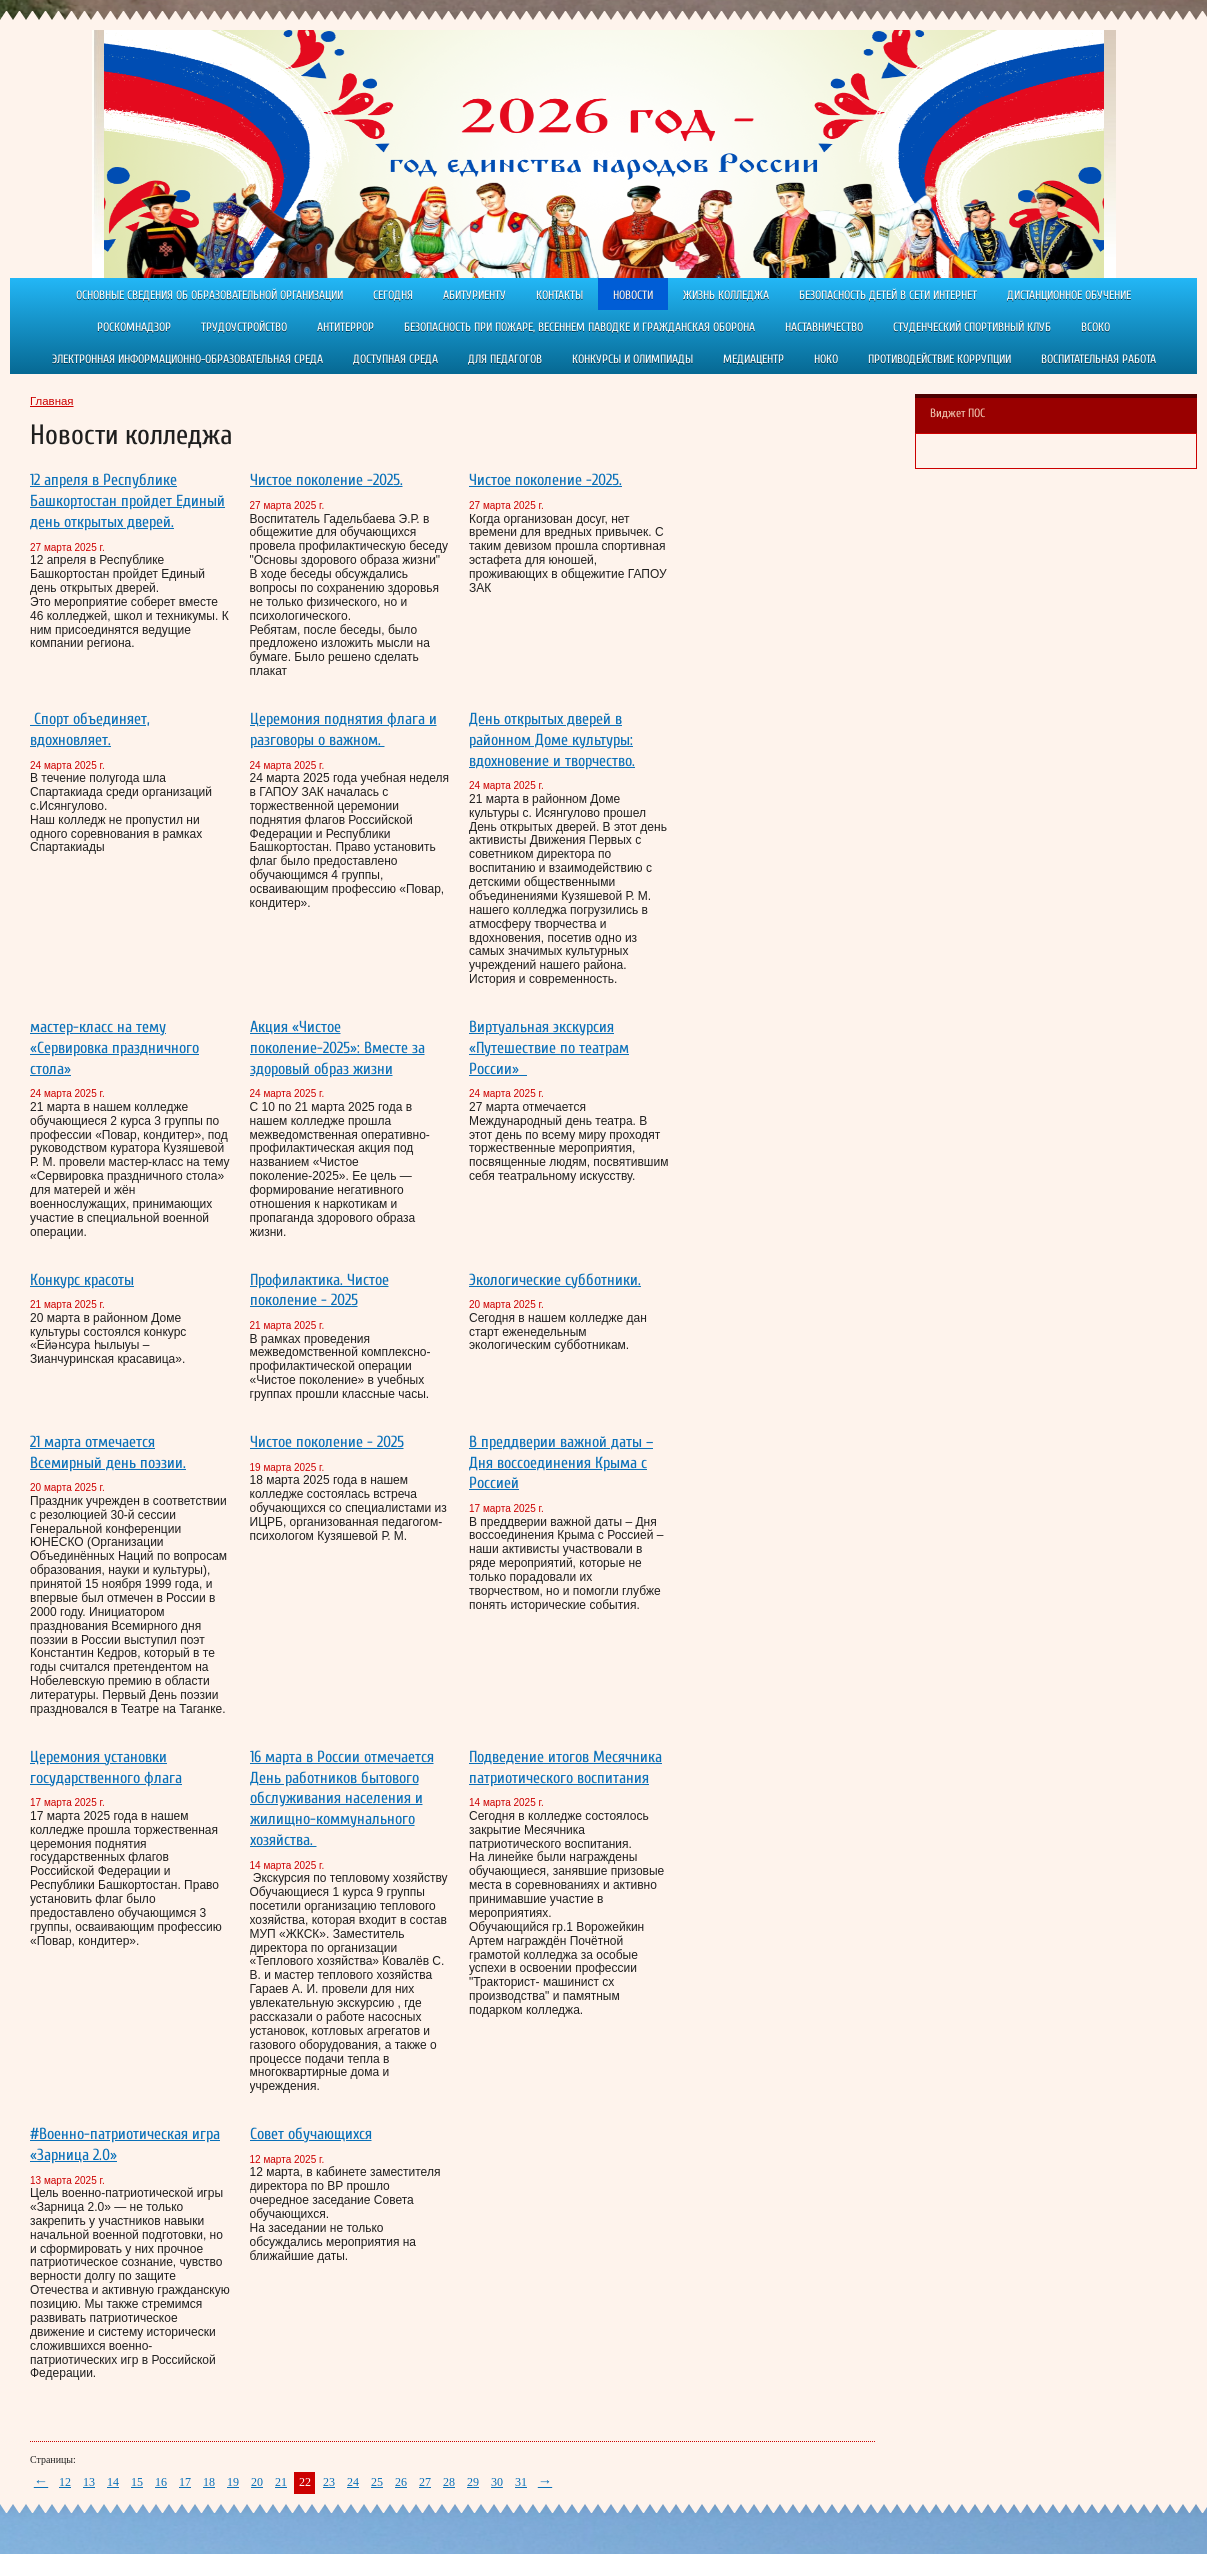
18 (209, 2482)
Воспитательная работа (1098, 359)
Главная (52, 401)
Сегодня (393, 295)
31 (521, 2482)
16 (161, 2482)
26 (401, 2482)
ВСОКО (1095, 327)
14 (113, 2482)
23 (329, 2482)
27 (425, 2482)
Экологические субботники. (555, 1280)
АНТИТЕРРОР (345, 327)
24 (353, 2482)
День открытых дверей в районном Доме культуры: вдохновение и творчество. (552, 740)
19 (233, 2482)
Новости (633, 295)
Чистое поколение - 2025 (327, 1442)
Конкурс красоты (82, 1280)
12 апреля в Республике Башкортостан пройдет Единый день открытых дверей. (127, 501)
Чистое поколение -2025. (326, 480)
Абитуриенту (474, 295)
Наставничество (824, 327)
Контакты (559, 295)
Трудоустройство (244, 327)
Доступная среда (395, 359)
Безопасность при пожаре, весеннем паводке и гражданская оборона (579, 327)
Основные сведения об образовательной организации (209, 295)
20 (257, 2482)
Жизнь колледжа (726, 295)
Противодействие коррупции (939, 359)
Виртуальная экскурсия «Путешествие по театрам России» (549, 1048)
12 (65, 2482)
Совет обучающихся (311, 2134)
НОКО (826, 359)
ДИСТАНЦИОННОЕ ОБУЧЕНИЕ (1069, 295)
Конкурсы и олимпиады (632, 359)
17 (185, 2482)
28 (449, 2482)
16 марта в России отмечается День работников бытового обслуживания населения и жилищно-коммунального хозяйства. (342, 1798)
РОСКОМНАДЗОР (134, 327)
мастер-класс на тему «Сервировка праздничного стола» (114, 1048)
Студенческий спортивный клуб (972, 327)
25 (377, 2482)
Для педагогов (505, 359)
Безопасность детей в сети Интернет (888, 295)
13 (89, 2482)
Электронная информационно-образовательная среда (187, 359)
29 (473, 2482)
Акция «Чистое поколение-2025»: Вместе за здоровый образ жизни (337, 1048)
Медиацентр (753, 359)
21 (281, 2482)
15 (137, 2482)
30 (497, 2482)
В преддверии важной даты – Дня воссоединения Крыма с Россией (561, 1463)
